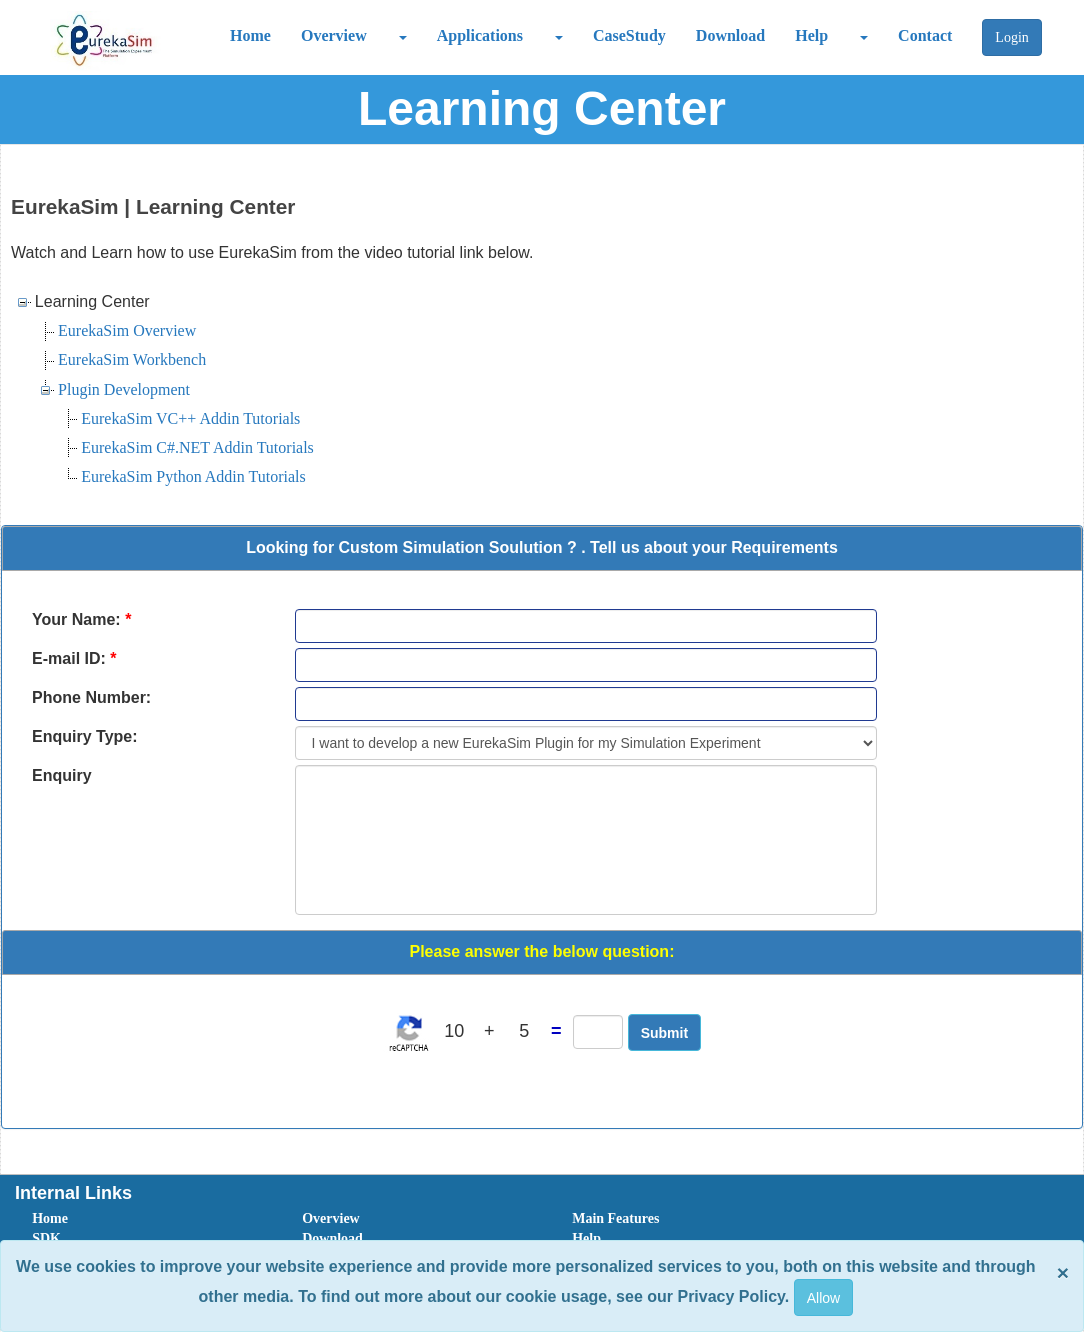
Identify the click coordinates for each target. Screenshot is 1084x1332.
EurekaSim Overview (127, 330)
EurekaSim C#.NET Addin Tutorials (197, 447)
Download (730, 35)
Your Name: (81, 619)
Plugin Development (124, 389)
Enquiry (62, 775)
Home (250, 35)
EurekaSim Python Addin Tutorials (193, 476)
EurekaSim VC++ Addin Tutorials (190, 418)
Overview (334, 35)
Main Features (615, 1218)
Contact (925, 35)
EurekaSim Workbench (132, 359)
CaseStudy (629, 35)
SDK (46, 1238)
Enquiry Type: (85, 736)
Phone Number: (91, 697)
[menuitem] (145, 1219)
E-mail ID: (74, 658)
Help (811, 35)
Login (1011, 37)
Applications (480, 35)
